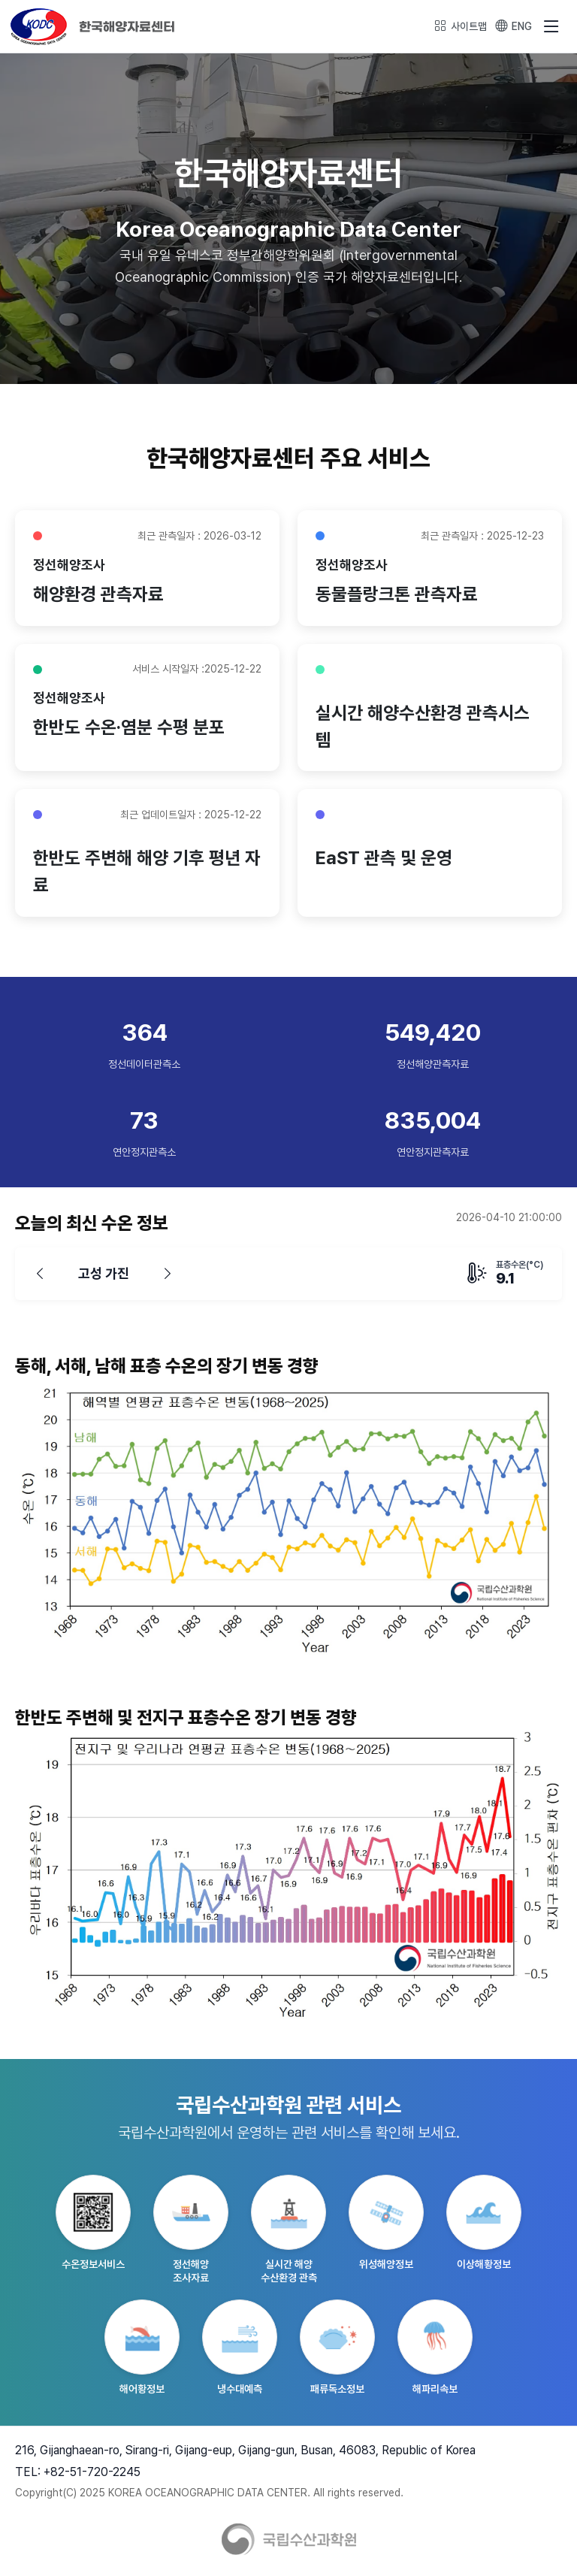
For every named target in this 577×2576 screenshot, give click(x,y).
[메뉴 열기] (551, 26)
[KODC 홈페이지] (93, 25)
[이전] (40, 1275)
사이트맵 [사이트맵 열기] (460, 26)
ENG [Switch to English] (513, 26)
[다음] (167, 1275)
